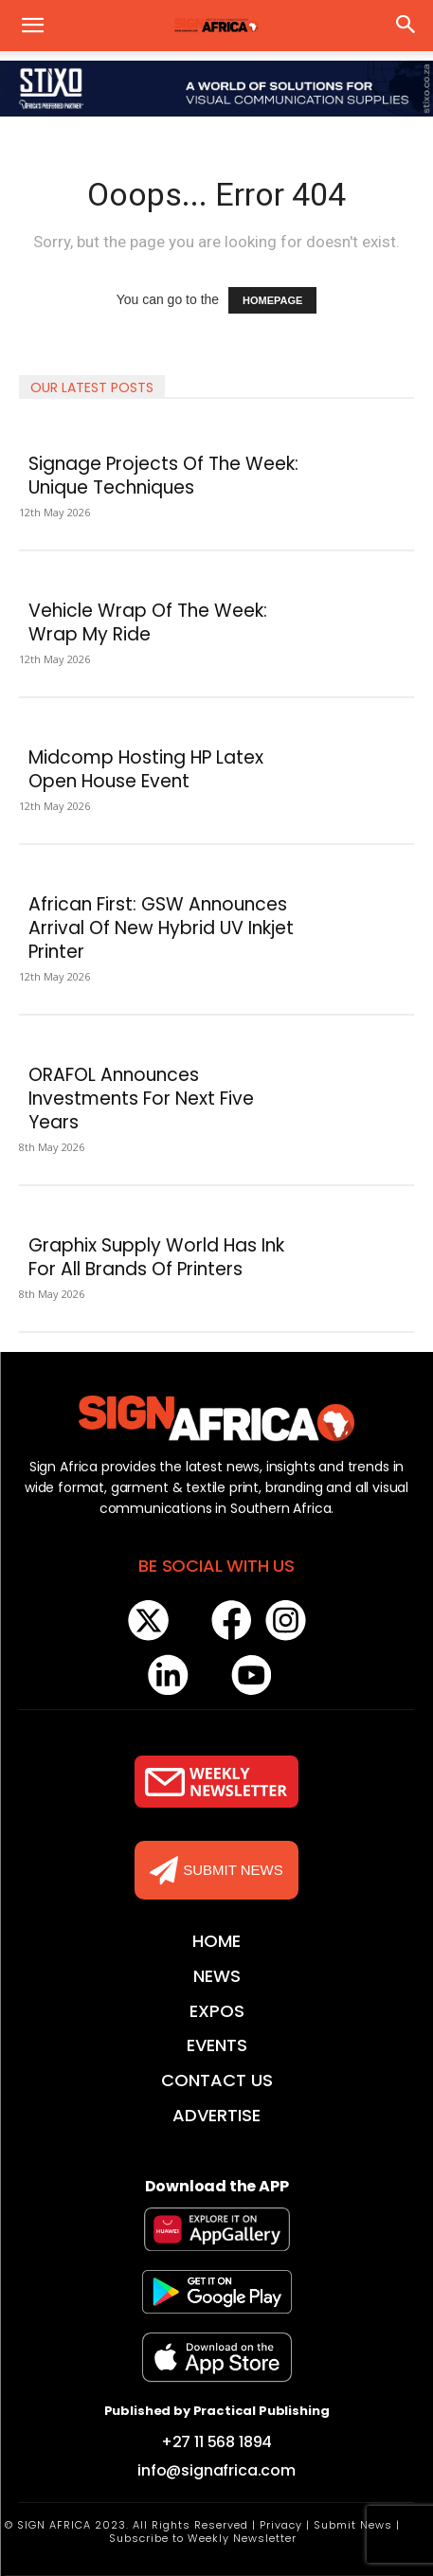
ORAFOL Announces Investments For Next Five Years (141, 1098)
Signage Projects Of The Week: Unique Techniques (163, 475)
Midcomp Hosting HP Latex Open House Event (145, 769)
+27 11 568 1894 (217, 2442)
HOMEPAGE (272, 300)
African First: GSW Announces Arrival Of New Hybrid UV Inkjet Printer (161, 928)
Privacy (281, 2524)
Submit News (353, 2524)
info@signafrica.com (216, 2470)
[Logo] (216, 1418)
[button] (32, 25)
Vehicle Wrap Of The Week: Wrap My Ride (147, 622)
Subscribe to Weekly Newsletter (203, 2538)
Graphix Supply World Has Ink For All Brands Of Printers (156, 1257)
